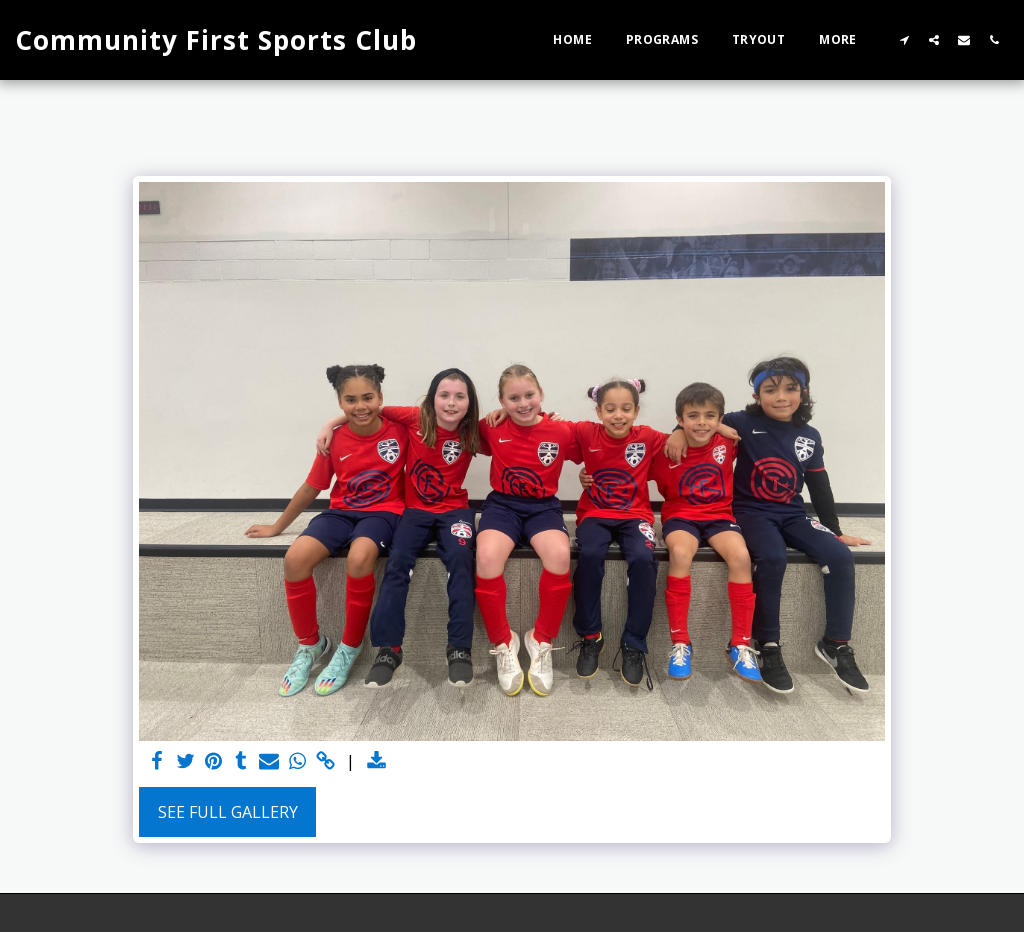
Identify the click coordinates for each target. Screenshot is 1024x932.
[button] (904, 39)
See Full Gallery (228, 812)
